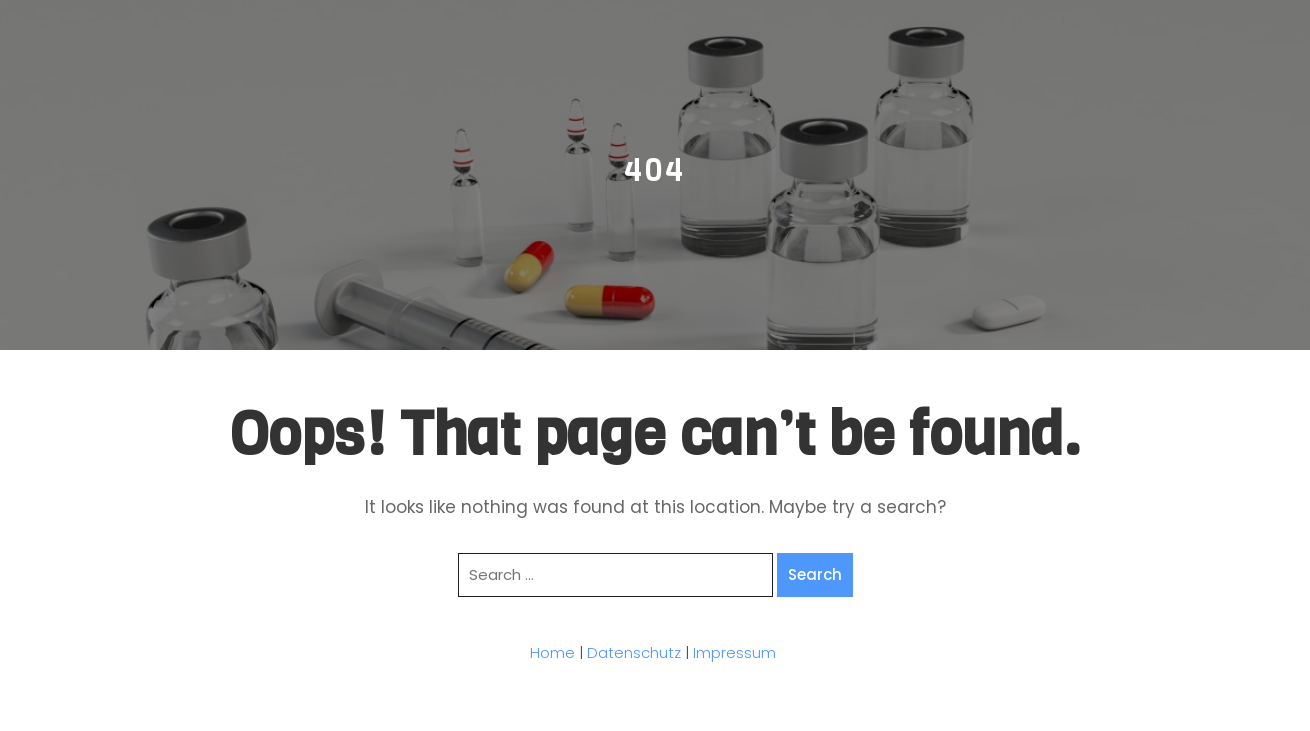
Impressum (734, 652)
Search (815, 574)
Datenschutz (634, 652)
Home (552, 652)
